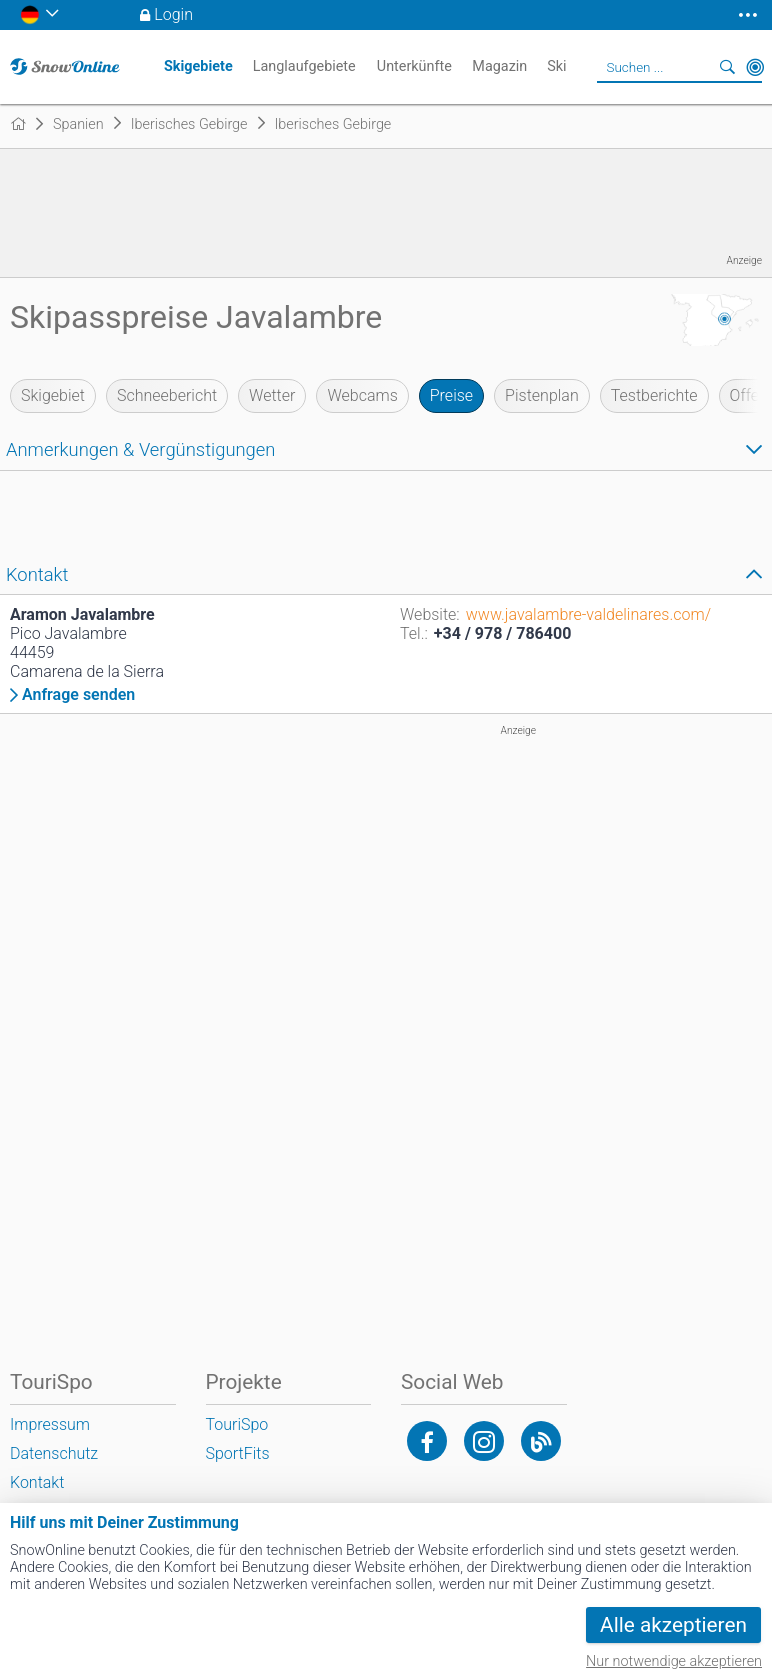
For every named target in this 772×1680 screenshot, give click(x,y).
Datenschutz (54, 1453)
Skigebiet (53, 395)
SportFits (238, 1453)
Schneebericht (167, 395)
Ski (556, 66)
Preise (451, 395)
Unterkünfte (414, 66)
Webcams (362, 395)
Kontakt (37, 1482)
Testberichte (654, 395)
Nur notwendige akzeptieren (674, 1661)
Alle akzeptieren (673, 1625)
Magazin (499, 66)
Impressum (50, 1424)
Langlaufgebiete (304, 66)
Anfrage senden (78, 695)
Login (173, 14)
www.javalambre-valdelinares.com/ (588, 614)
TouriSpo (237, 1424)
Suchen (727, 67)
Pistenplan (542, 395)
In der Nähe (755, 67)
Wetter (272, 395)
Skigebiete (198, 66)
